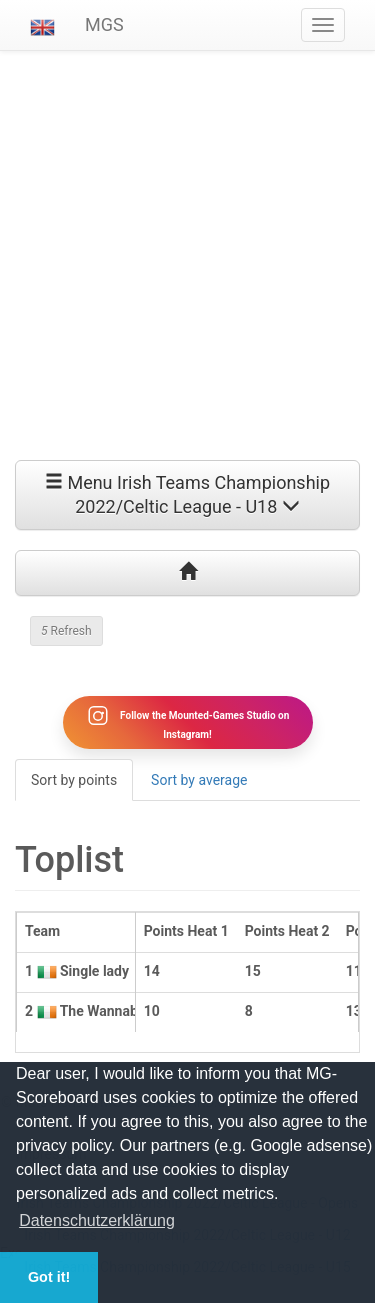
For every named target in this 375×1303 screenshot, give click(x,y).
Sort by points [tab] (74, 780)
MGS (104, 24)
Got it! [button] (49, 1277)
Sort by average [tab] (199, 780)
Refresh (66, 631)
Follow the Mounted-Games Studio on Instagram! (188, 722)
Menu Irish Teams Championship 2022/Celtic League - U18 (187, 494)
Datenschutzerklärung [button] (97, 1220)
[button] (42, 25)
